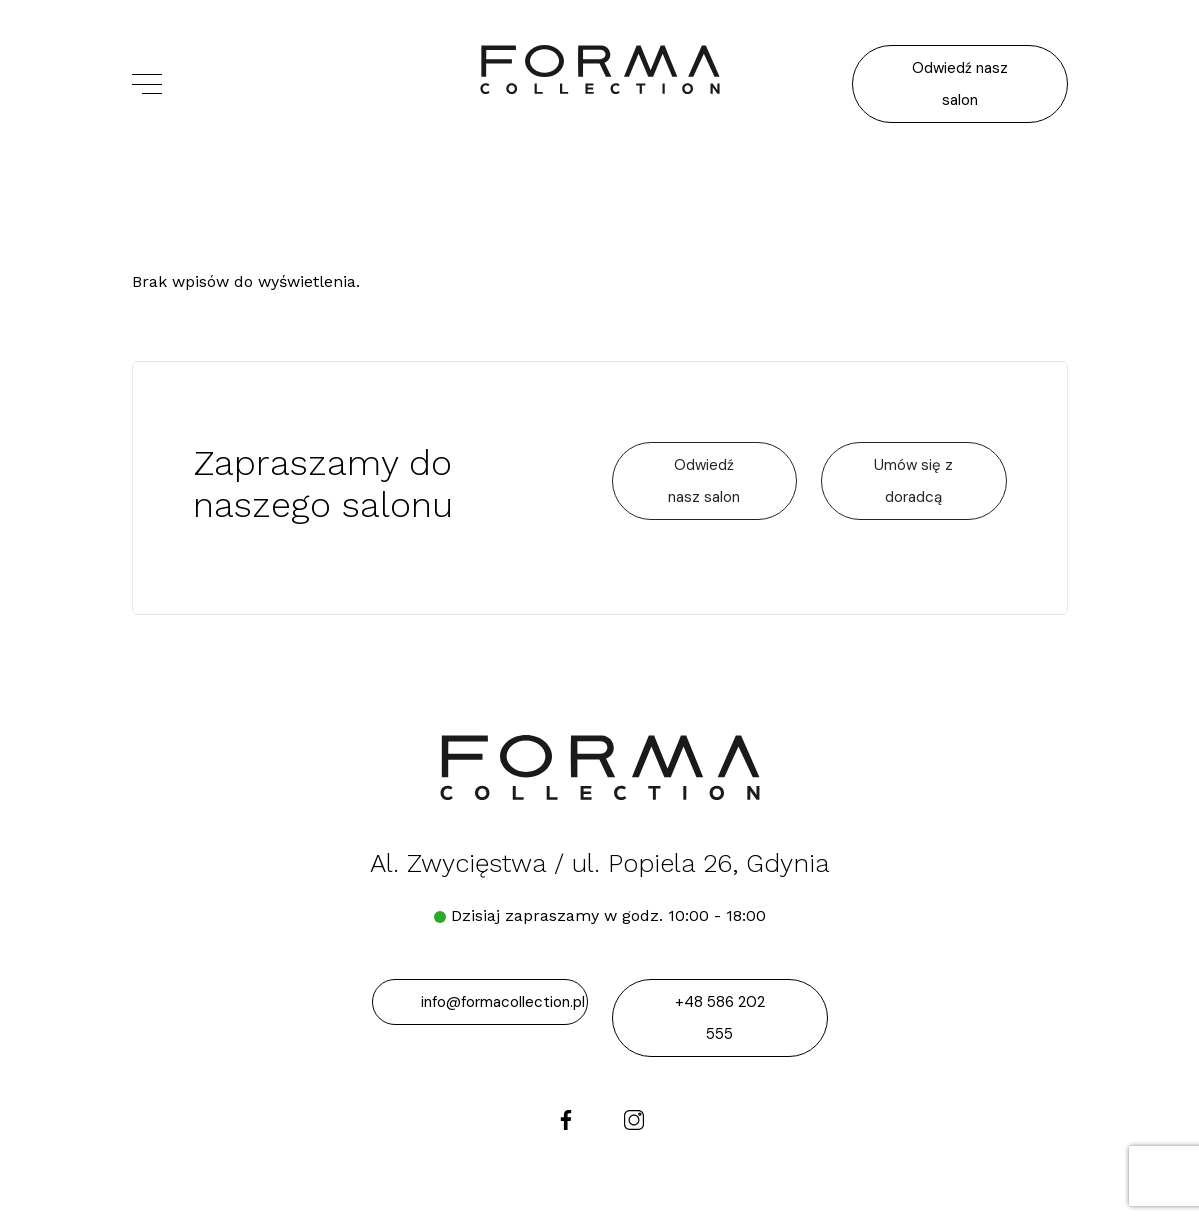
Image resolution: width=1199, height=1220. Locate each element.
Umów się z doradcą (913, 481)
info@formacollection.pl (503, 1002)
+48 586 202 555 (720, 1018)
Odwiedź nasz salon (960, 84)
